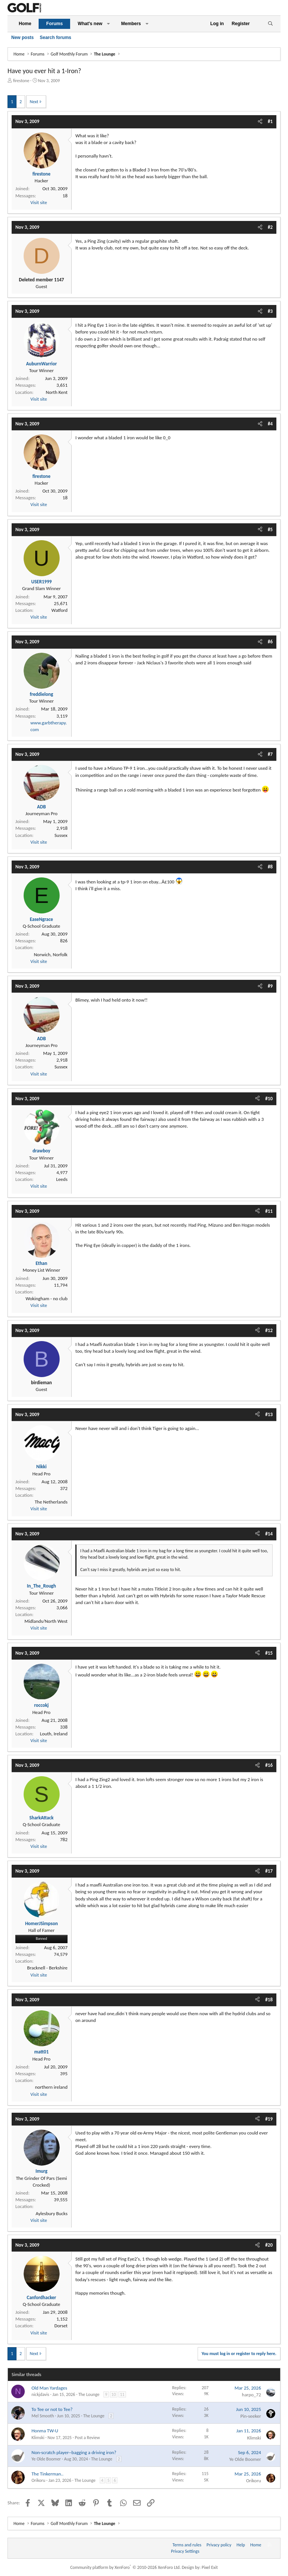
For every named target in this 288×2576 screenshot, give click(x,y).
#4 (270, 424)
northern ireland (51, 2087)
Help (241, 2544)
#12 (269, 1330)
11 (122, 2394)
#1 (270, 121)
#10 (269, 1098)
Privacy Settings (185, 2551)
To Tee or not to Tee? (52, 2409)
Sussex (61, 835)
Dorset (61, 2325)
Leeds (62, 1179)
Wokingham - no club (47, 1298)
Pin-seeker (250, 2416)
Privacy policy (219, 2544)
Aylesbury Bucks (52, 2213)
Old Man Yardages (49, 2388)
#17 (269, 1871)
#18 (269, 1999)
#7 (270, 754)
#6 (270, 641)
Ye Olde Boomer (46, 2459)
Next (34, 101)
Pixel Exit (210, 2567)
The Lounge (88, 2394)
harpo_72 (251, 2394)
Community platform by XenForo (125, 2567)
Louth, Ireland (54, 1733)
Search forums (55, 37)
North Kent (57, 392)
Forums (54, 23)
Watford (59, 610)
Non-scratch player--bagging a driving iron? (74, 2452)
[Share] (260, 121)
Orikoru (38, 2480)
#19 (269, 2119)
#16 (269, 1765)
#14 (269, 1534)
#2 (270, 227)
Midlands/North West (46, 1621)
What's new (90, 23)
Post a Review (87, 2437)
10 (113, 2394)
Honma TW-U (45, 2430)
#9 (270, 986)
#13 (269, 1414)
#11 (269, 1211)
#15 (269, 1653)
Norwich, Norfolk (51, 954)
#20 (269, 2245)
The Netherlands (51, 1502)
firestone (21, 80)
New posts (22, 37)
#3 (270, 311)
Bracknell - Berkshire (47, 1968)
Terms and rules (186, 2544)
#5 (270, 529)
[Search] (270, 24)
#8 (270, 867)
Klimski (38, 2437)
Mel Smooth (43, 2415)
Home (25, 23)
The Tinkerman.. (47, 2474)
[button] (108, 24)
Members (131, 23)
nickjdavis (40, 2394)
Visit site (38, 202)
